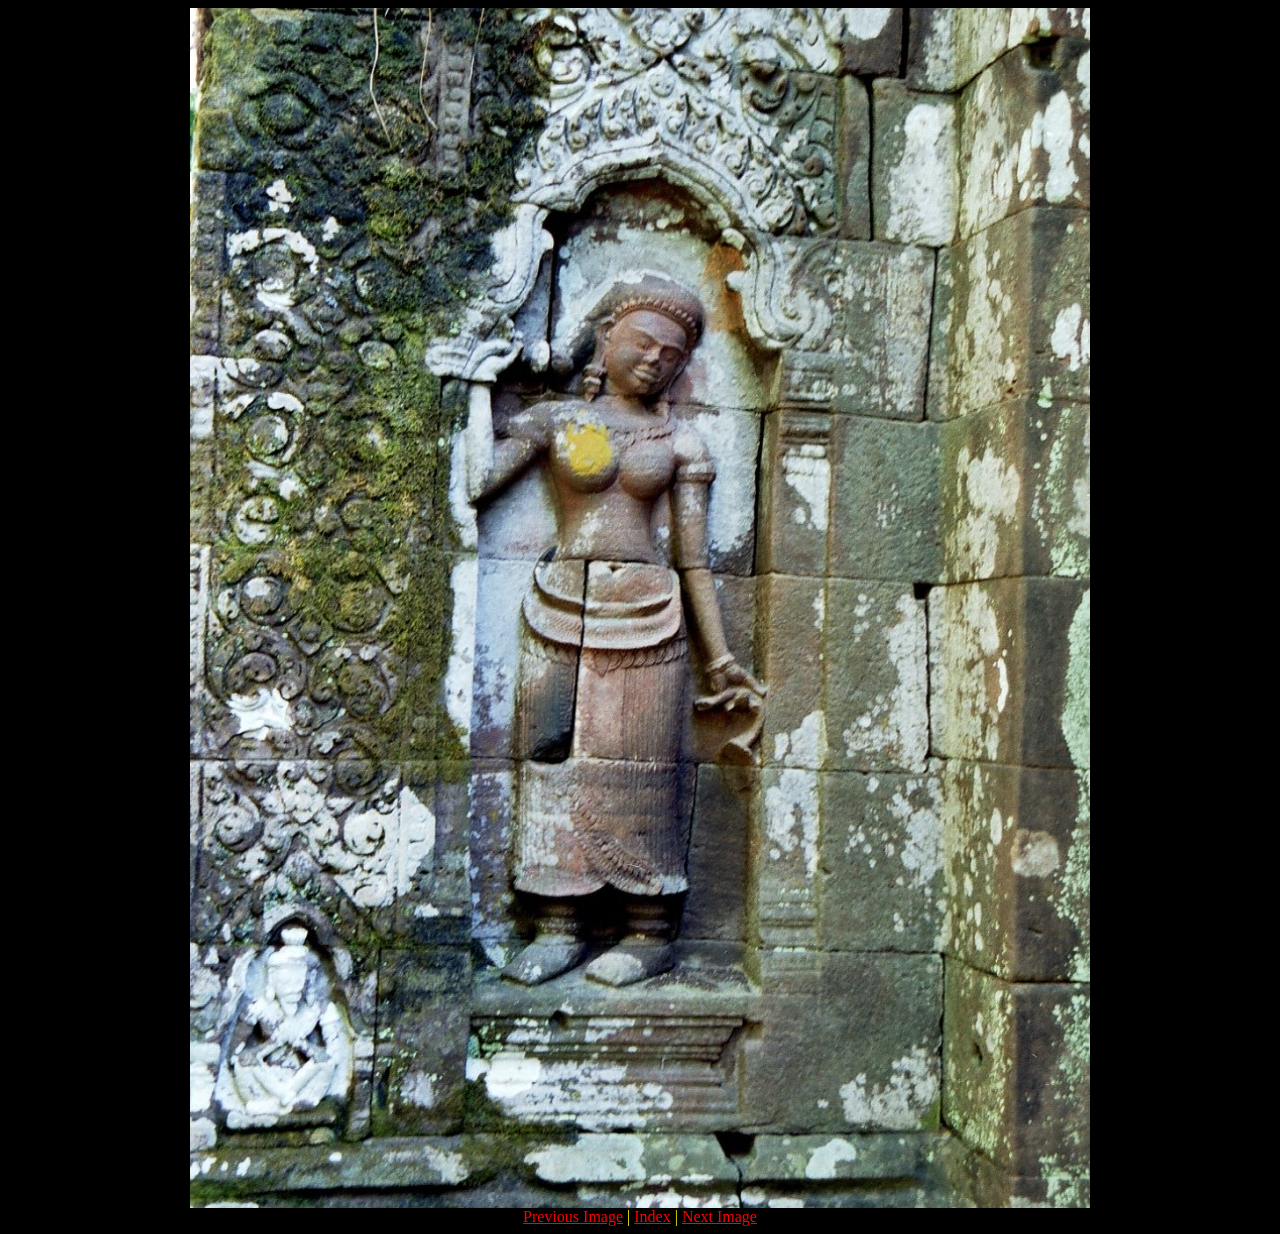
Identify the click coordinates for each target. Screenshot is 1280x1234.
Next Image (719, 1216)
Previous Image (573, 1216)
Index (652, 1216)
